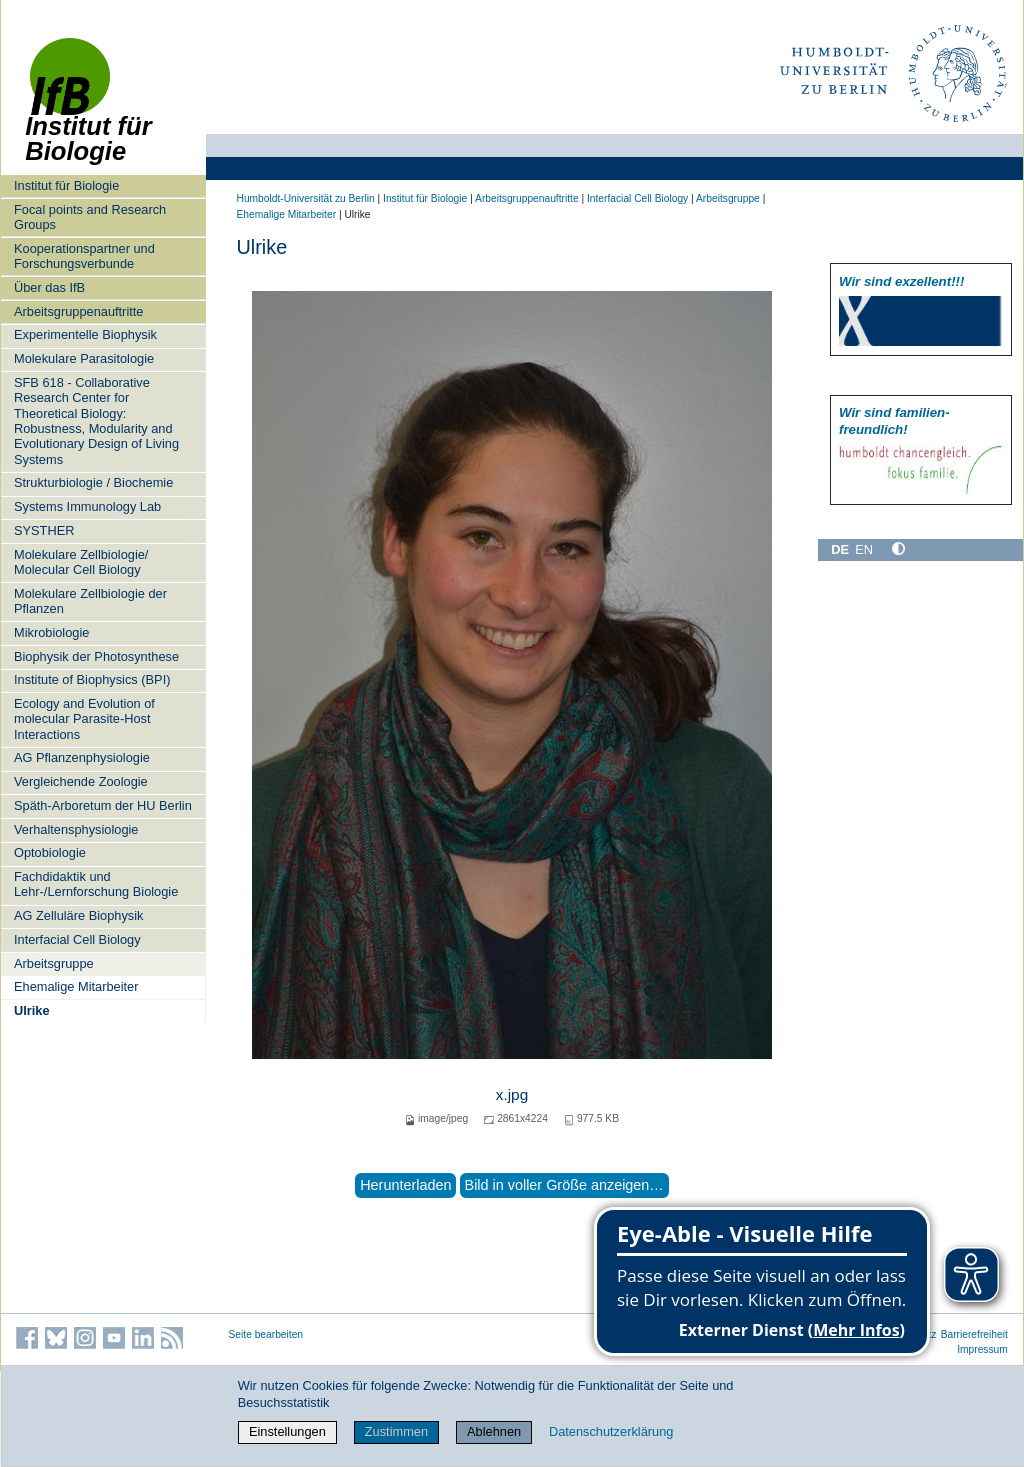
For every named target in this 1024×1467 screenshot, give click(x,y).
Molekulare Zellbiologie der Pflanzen (90, 601)
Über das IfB (49, 287)
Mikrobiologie (51, 632)
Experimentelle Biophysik (85, 334)
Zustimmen (396, 1431)
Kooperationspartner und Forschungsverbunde (84, 256)
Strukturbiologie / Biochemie (93, 482)
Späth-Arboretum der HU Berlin (103, 805)
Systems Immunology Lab (87, 506)
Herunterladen (405, 1185)
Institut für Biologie (66, 185)
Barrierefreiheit (974, 1334)
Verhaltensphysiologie (76, 829)
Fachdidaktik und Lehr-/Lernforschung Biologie (96, 884)
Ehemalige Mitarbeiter (76, 986)
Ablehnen (494, 1431)
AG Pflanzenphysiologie (82, 757)
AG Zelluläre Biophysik (78, 915)
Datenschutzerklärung (611, 1431)
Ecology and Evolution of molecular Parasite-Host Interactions (84, 719)
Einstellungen (287, 1431)
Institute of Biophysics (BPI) (92, 679)
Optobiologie (50, 852)
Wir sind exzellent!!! (901, 281)
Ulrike (32, 1010)
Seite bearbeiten (266, 1334)
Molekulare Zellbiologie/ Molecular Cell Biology (81, 562)
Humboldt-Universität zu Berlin (306, 198)
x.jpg (512, 1094)
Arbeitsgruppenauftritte (78, 311)
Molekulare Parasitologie (84, 358)
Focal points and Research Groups (90, 217)
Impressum (982, 1349)
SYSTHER (44, 530)
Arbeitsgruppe (54, 963)
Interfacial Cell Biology (77, 939)
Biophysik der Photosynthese (96, 656)
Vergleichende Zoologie (81, 781)
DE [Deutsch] (840, 549)
